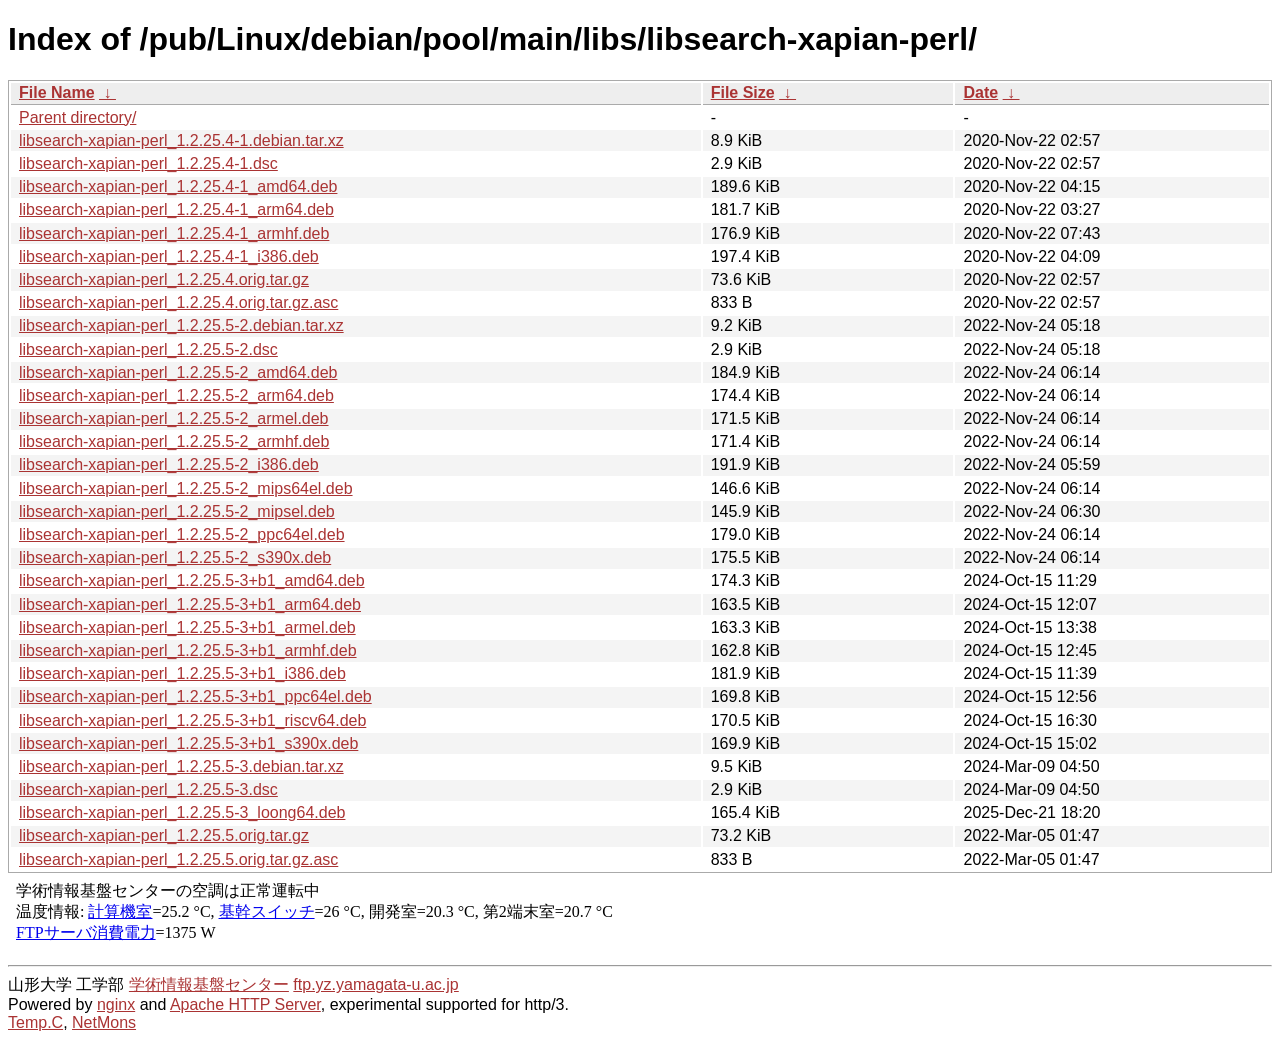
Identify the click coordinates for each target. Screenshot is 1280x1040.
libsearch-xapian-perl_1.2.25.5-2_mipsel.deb (177, 511)
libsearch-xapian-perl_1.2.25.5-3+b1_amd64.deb (192, 580)
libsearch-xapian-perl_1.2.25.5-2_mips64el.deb (186, 488)
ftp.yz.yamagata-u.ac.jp (375, 984)
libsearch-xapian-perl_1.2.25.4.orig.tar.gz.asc (178, 302)
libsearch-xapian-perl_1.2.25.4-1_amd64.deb (178, 186)
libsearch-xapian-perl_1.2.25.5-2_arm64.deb (176, 395)
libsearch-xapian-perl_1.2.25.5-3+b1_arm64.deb (190, 604)
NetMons (104, 1022)
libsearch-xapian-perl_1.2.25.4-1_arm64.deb (176, 209)
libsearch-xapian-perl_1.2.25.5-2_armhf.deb (174, 441)
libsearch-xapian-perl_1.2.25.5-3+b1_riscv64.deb (192, 720)
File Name (57, 92)
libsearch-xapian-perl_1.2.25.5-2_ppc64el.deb (182, 534)
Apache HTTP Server (245, 1004)
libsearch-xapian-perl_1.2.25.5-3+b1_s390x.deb (188, 743)
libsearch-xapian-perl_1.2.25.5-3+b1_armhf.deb (188, 650)
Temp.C (35, 1022)
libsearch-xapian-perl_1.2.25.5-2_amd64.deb (178, 372)
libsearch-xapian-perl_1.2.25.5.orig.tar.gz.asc (178, 859)
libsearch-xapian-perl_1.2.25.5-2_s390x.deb (175, 557)
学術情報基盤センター (209, 984)
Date (980, 92)
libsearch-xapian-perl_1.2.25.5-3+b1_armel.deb (187, 627)
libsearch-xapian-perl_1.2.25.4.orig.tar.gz (164, 279)
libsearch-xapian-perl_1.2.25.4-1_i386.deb (169, 256)
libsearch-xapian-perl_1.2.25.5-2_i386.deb (169, 464)
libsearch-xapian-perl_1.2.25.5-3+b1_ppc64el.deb (195, 696)
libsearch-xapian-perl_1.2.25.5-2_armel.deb (174, 418)
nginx (116, 1004)
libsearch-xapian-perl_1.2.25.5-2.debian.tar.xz (181, 325)
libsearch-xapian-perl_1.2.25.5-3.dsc (148, 789)
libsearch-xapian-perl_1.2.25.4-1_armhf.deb (174, 233)
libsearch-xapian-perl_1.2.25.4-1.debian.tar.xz (181, 140)
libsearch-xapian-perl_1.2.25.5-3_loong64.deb (182, 812)
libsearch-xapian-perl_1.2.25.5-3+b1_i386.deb (182, 673)
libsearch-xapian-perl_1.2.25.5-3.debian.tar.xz (181, 766)
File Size (743, 92)
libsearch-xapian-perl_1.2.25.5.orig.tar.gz (164, 835)
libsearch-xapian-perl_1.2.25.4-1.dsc (148, 163)
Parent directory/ (77, 117)
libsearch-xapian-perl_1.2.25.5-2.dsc (148, 349)
